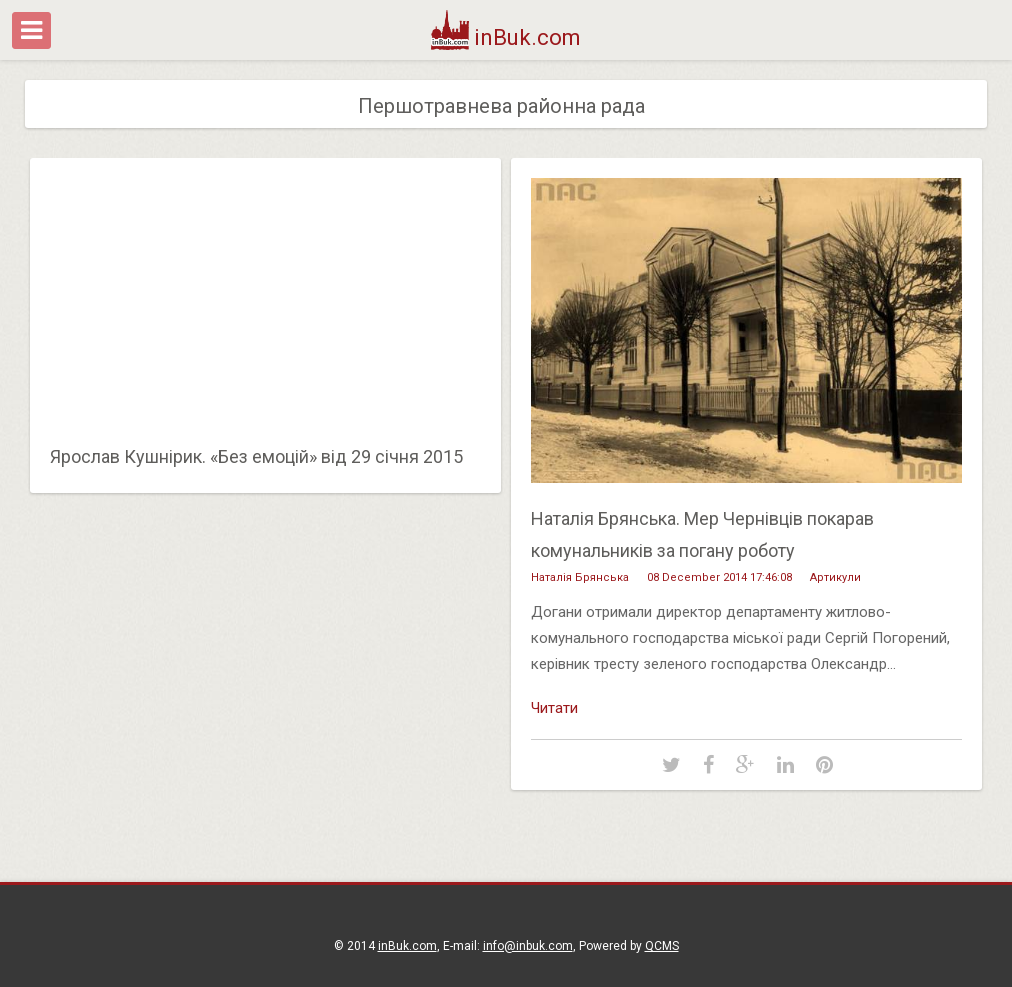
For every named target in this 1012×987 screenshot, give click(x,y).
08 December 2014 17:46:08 (719, 577)
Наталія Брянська (580, 577)
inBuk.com (506, 37)
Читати (554, 708)
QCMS (662, 946)
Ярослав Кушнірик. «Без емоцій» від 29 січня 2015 (256, 456)
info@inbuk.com (528, 946)
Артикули (835, 577)
